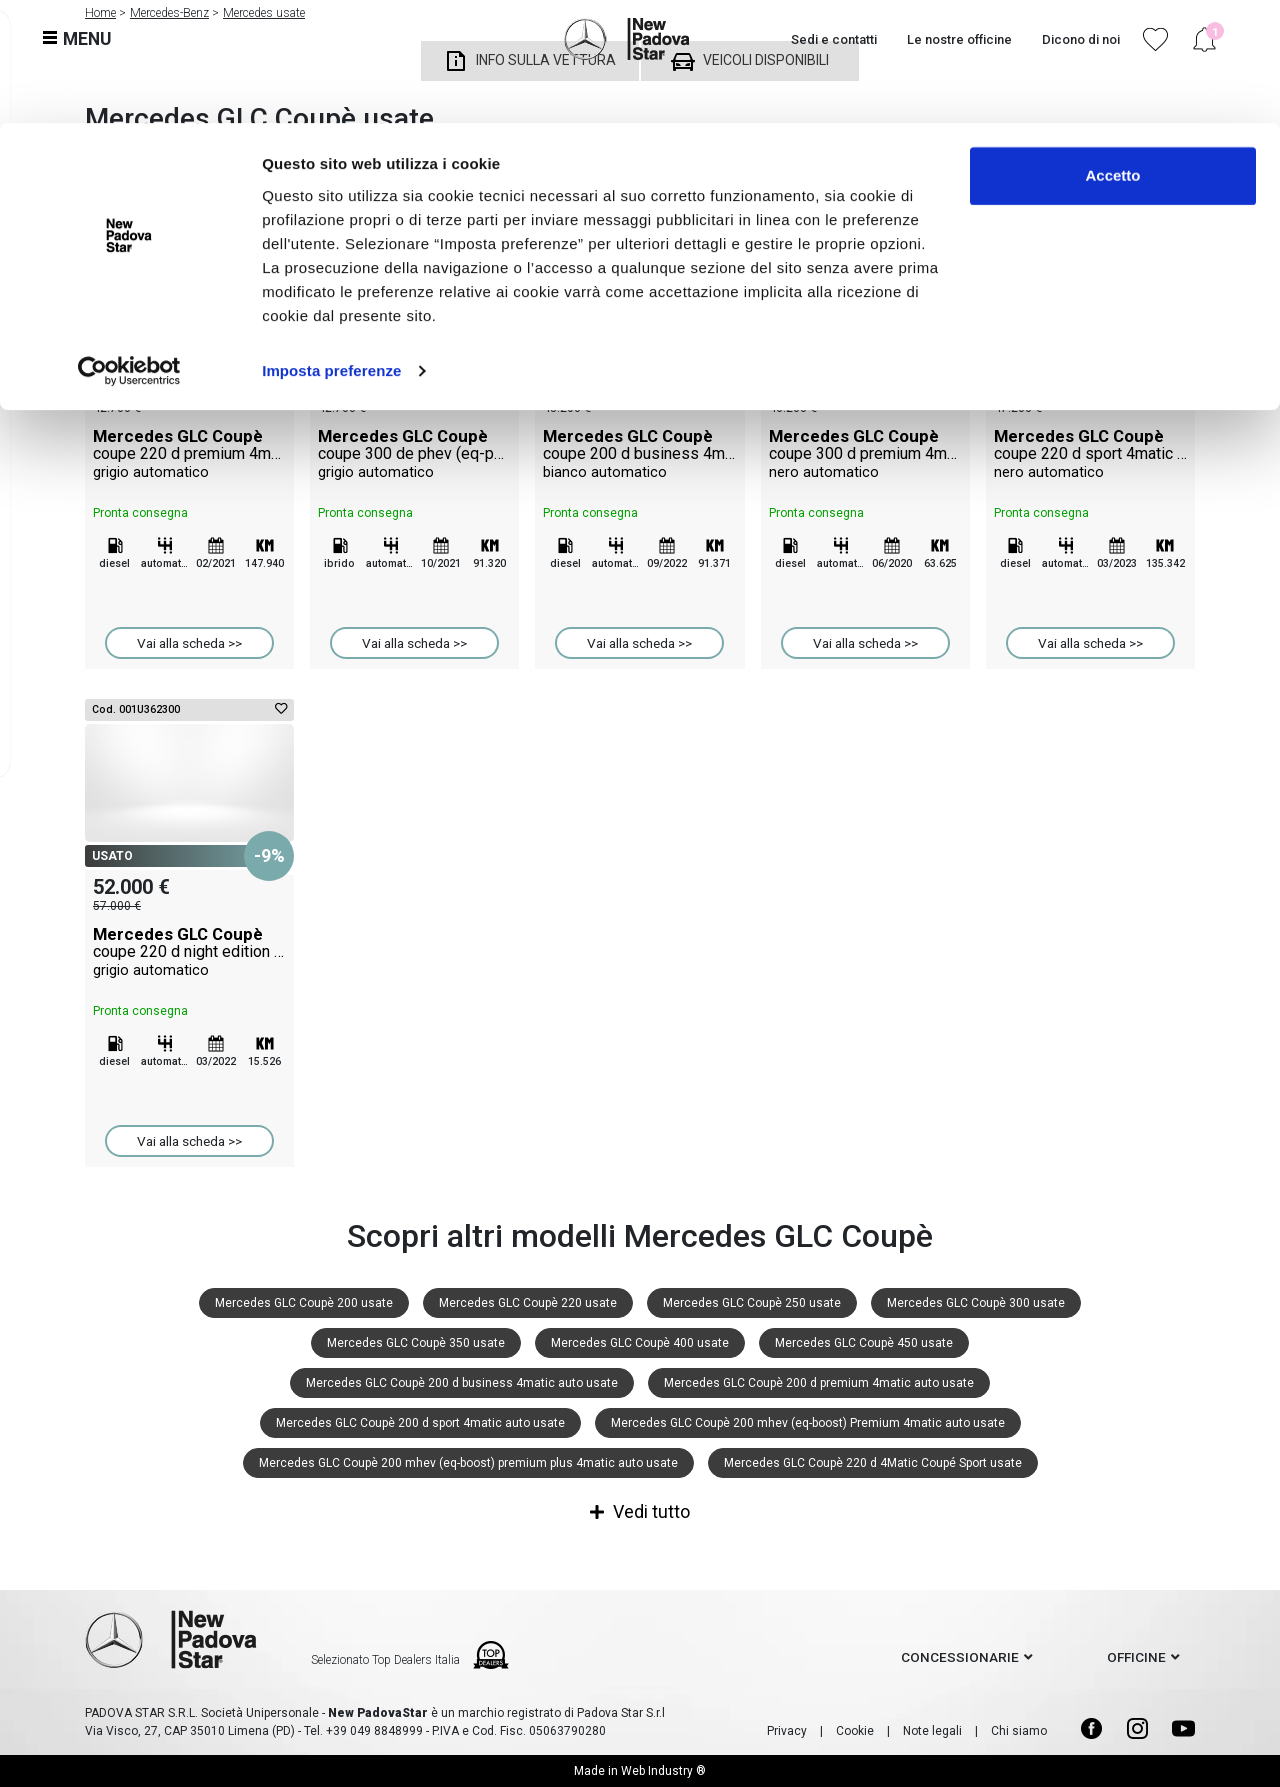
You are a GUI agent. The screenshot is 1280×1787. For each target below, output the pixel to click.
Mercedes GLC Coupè (189, 454)
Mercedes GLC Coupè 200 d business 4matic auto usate (462, 1383)
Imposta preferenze (331, 247)
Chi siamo (1019, 1731)
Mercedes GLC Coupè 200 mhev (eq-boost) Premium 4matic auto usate (808, 1423)
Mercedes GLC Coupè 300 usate (976, 1303)
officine (1136, 1657)
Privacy (787, 1731)
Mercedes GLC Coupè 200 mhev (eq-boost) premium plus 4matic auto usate (468, 1463)
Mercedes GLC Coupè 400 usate (640, 1343)
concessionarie (960, 1657)
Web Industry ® (663, 1771)
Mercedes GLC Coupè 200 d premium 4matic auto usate (819, 1383)
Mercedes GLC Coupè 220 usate (528, 1303)
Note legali (932, 1731)
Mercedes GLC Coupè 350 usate (416, 1343)
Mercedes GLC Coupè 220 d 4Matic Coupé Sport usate (873, 1463)
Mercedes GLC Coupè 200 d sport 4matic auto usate (420, 1423)
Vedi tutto (640, 1511)
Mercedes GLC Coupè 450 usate (864, 1343)
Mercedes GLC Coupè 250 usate (752, 1303)
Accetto (1112, 52)
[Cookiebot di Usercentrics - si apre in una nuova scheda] (129, 248)
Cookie (855, 1731)
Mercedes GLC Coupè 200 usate (304, 1303)
